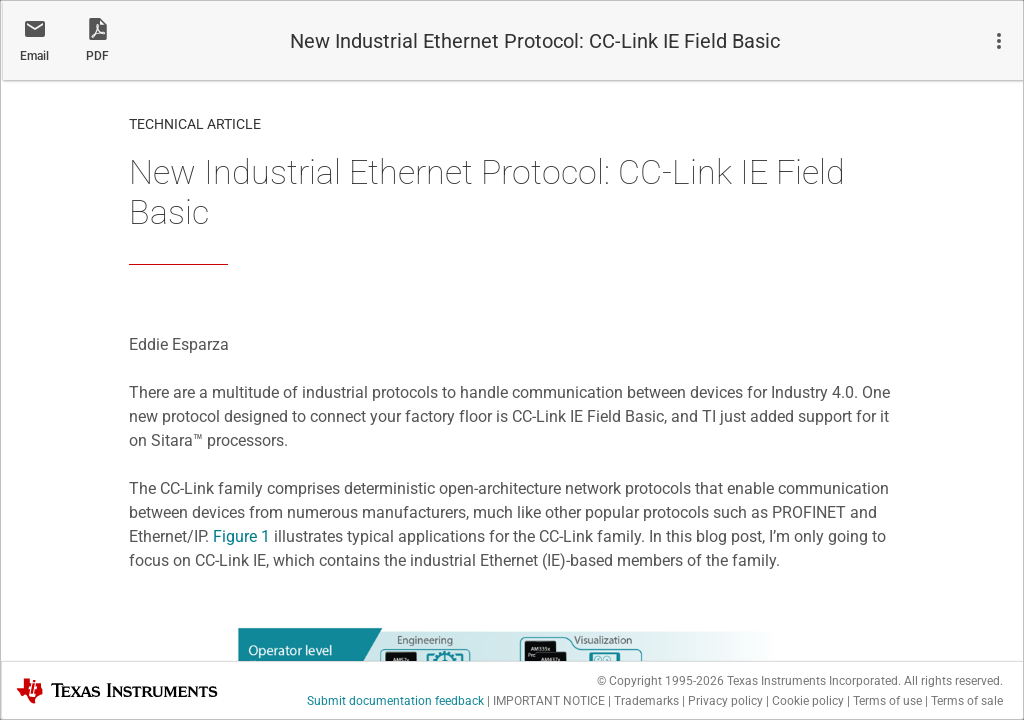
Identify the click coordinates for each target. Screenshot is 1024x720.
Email (34, 56)
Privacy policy (725, 701)
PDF (97, 56)
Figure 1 (241, 536)
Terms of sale (967, 701)
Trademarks (646, 701)
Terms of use (887, 701)
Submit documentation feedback (395, 701)
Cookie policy (808, 701)
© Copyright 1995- (660, 681)
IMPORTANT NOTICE (549, 701)
